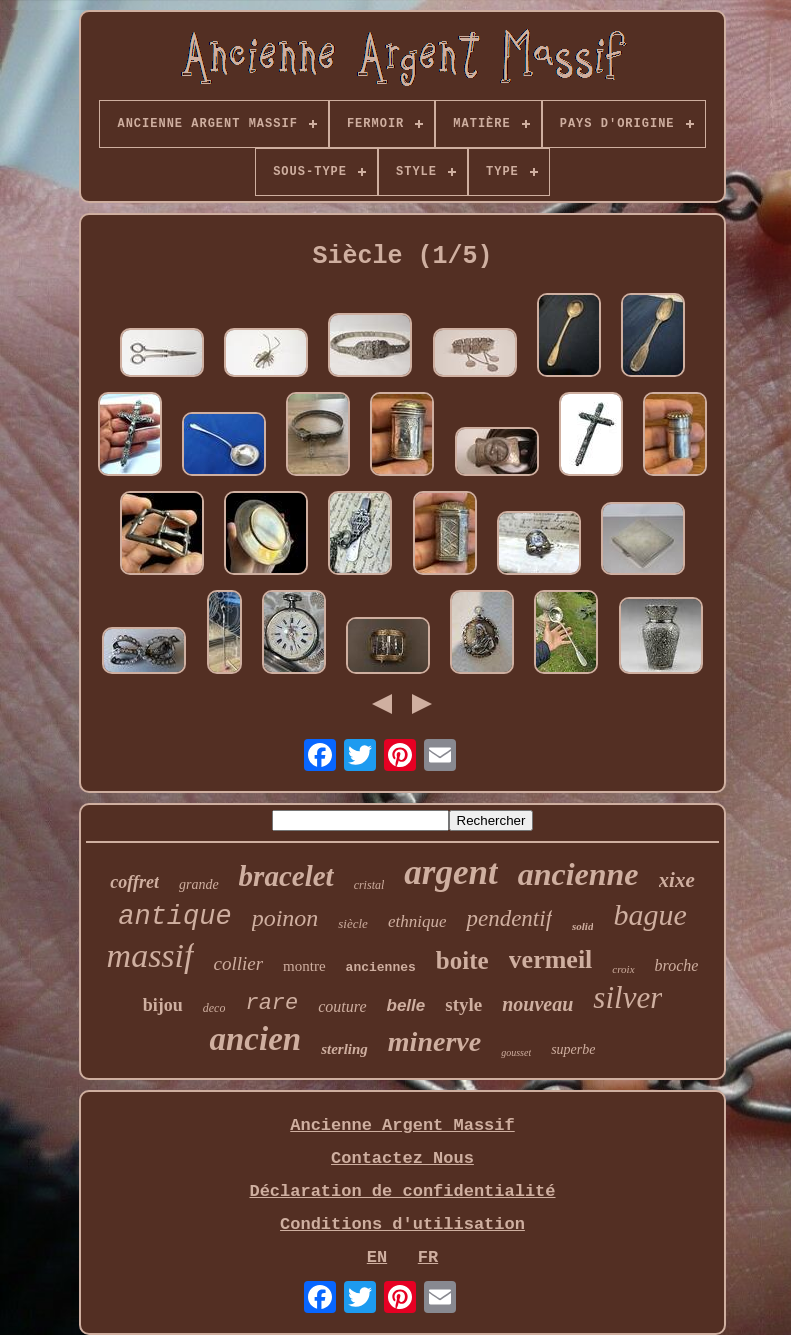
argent (450, 872)
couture (342, 1006)
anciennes (381, 967)
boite (462, 960)
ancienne (578, 874)
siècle (353, 923)
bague (649, 914)
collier (239, 963)
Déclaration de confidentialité (402, 1191)
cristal (369, 885)
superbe (573, 1049)
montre (304, 966)
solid (582, 926)
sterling (344, 1049)
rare (271, 1003)
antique (174, 917)
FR (428, 1257)
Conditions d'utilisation (402, 1224)
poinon (285, 918)
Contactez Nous (402, 1158)
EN (377, 1257)
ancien (255, 1039)
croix (623, 969)
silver (627, 997)
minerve (434, 1041)
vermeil (551, 959)
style (463, 1004)
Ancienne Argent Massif (402, 1125)
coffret (134, 882)
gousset (516, 1052)
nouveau (537, 1004)
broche (677, 965)
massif (150, 955)
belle (406, 1005)
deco (214, 1008)
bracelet (286, 876)
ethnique (417, 921)
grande (199, 884)
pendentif (509, 918)
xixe (677, 880)
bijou (163, 1005)
